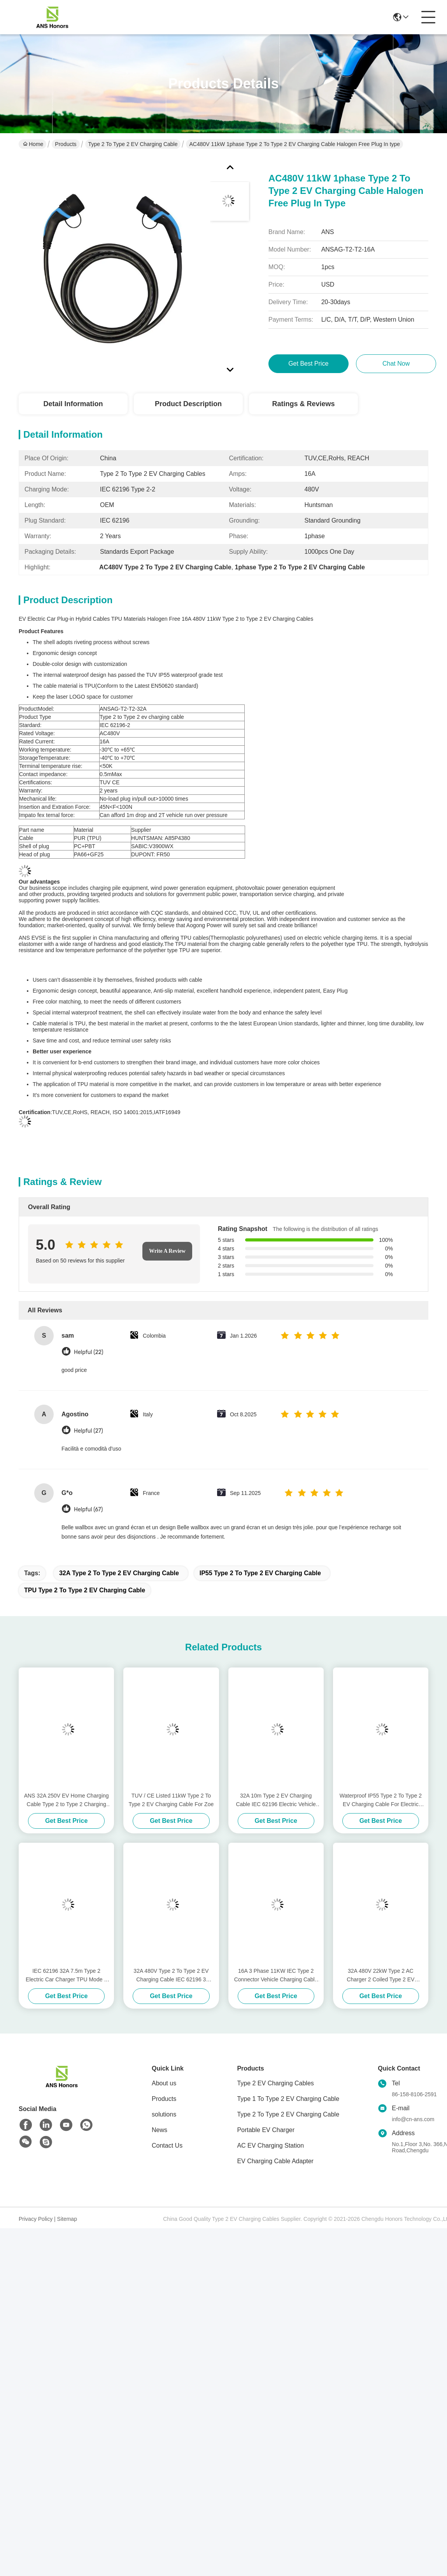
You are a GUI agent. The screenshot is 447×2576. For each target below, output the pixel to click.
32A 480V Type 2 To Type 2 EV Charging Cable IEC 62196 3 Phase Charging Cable (171, 1976)
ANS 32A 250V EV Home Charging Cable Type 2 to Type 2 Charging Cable (66, 1800)
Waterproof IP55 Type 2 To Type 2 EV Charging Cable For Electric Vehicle (381, 1800)
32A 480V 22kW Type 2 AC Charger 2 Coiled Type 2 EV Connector (380, 1976)
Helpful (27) (88, 1431)
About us (164, 2083)
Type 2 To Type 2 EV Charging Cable (133, 144)
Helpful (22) (88, 1352)
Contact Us (167, 2145)
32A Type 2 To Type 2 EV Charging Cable (119, 1573)
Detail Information (73, 404)
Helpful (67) (88, 1509)
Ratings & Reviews (303, 404)
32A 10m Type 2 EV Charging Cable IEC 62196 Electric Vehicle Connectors (276, 1800)
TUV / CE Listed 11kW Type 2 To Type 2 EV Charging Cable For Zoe (171, 1799)
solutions (164, 2114)
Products (65, 144)
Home (33, 144)
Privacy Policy (36, 2219)
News (159, 2130)
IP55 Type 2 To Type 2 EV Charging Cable (260, 1573)
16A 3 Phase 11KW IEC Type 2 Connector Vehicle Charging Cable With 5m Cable (276, 1976)
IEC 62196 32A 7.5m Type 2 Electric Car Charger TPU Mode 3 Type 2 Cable (66, 1976)
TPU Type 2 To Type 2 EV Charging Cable (84, 1590)
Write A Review (167, 1251)
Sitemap (67, 2219)
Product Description (188, 404)
